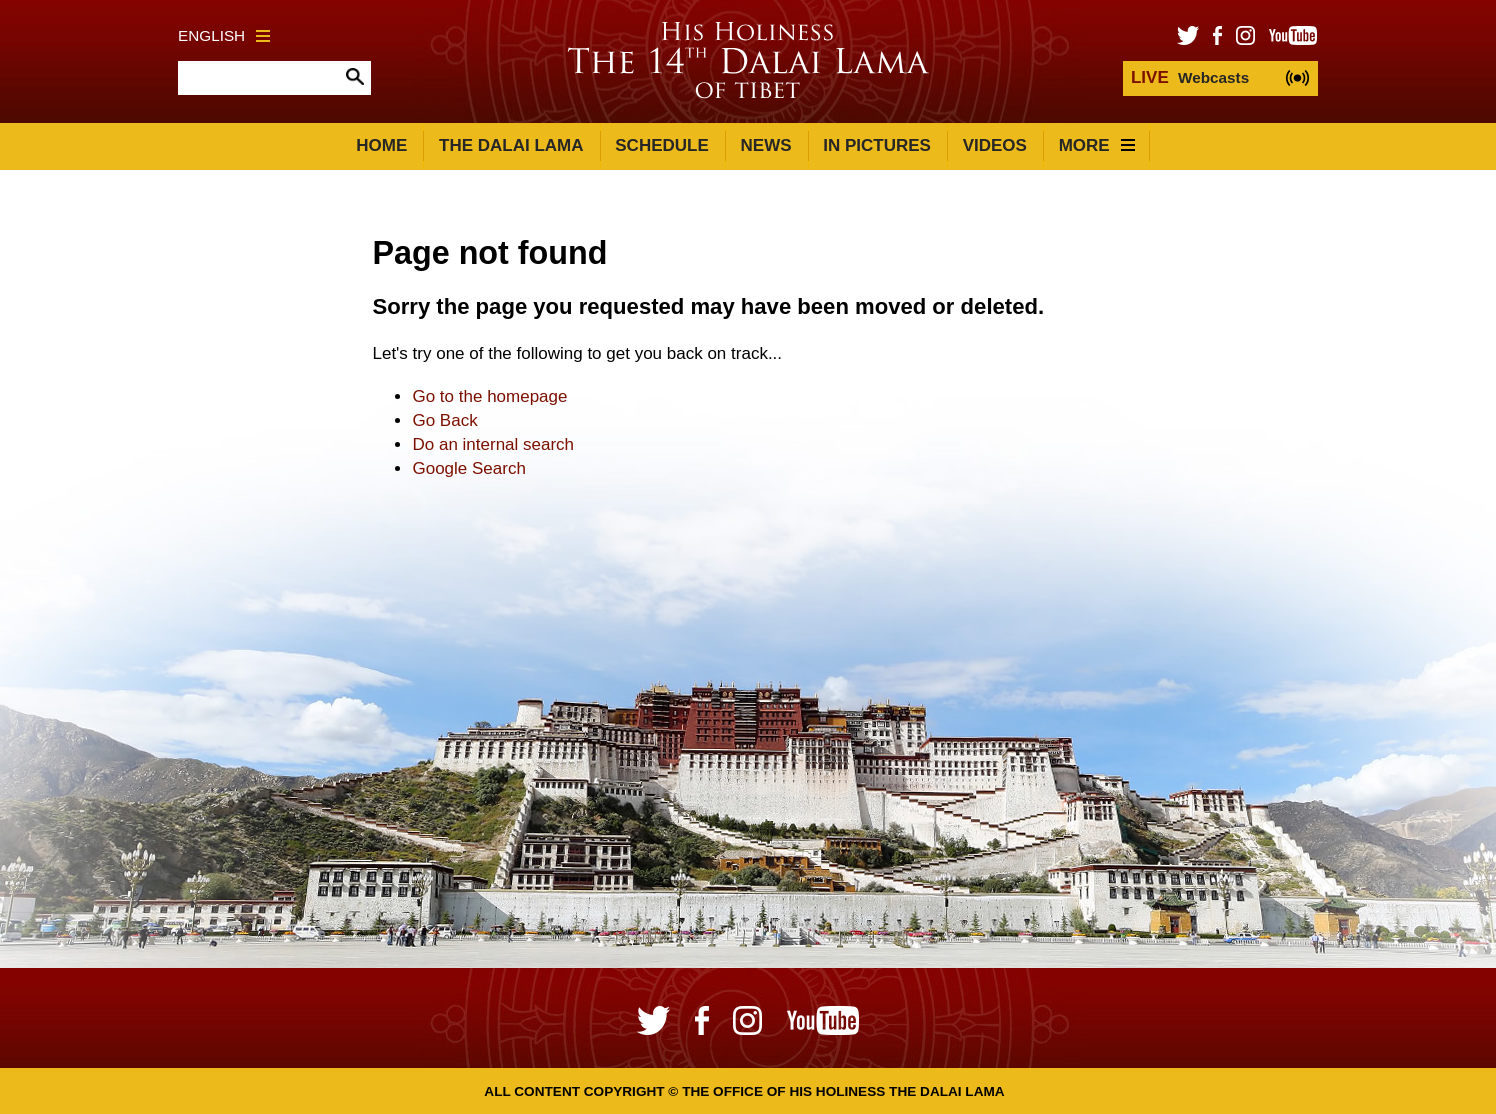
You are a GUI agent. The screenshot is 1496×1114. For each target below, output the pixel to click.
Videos (995, 145)
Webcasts (1190, 77)
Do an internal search (493, 444)
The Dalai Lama (511, 145)
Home (381, 145)
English (224, 35)
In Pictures (877, 145)
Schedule (662, 145)
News (766, 145)
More (1097, 145)
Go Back (444, 420)
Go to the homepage (489, 396)
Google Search (468, 468)
